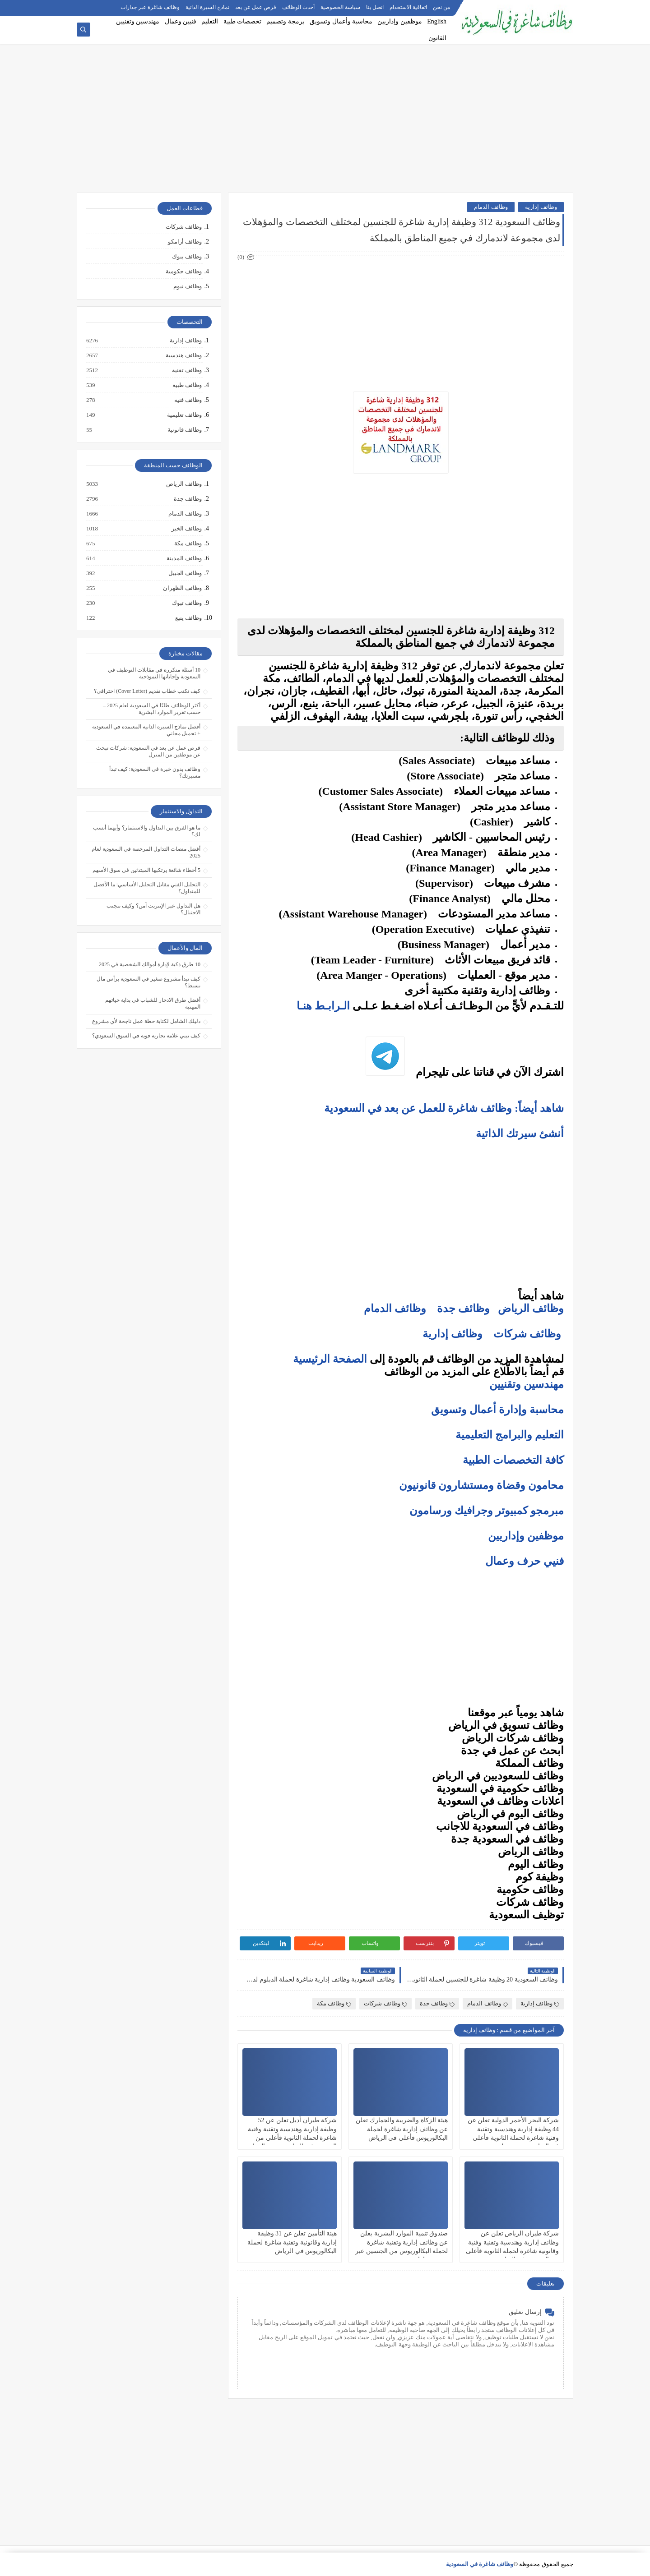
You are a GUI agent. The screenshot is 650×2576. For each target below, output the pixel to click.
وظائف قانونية (184, 429)
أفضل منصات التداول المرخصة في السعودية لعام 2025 (146, 852)
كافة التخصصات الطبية (513, 1460)
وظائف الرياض (531, 1308)
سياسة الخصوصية (340, 7)
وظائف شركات (527, 1334)
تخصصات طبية (242, 21)
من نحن (441, 7)
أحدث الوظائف (298, 7)
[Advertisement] (325, 123)
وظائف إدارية (541, 206)
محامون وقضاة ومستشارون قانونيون (481, 1485)
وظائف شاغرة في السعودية (480, 2564)
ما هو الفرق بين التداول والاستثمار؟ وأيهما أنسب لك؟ (146, 831)
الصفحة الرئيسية (330, 1359)
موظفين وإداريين (399, 21)
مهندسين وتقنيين (138, 21)
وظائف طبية (187, 385)
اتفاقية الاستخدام (408, 7)
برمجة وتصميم (285, 21)
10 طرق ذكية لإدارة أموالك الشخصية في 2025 (149, 964)
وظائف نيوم (187, 286)
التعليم (209, 21)
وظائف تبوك (186, 603)
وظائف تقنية (186, 370)
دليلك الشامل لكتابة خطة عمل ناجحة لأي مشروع (146, 1021)
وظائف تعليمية (184, 415)
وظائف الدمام (490, 206)
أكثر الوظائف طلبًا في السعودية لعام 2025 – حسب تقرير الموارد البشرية (151, 708)
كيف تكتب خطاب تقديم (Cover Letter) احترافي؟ (147, 691)
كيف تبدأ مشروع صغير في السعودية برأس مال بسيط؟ (148, 982)
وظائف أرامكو (185, 241)
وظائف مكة (334, 2003)
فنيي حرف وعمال (524, 1561)
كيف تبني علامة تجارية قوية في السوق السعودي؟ (146, 1035)
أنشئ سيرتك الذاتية (518, 1133)
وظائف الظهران (182, 588)
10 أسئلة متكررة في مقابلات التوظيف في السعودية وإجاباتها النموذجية (154, 673)
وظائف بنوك (187, 256)
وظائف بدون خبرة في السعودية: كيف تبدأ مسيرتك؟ (154, 772)
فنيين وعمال (181, 21)
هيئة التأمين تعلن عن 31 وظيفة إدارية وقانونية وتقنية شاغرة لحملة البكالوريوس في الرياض (292, 2242)
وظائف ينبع (188, 618)
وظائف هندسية (183, 355)
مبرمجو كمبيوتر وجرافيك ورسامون (486, 1510)
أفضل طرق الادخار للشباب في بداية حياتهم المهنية (152, 1003)
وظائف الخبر (186, 528)
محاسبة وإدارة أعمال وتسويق (497, 1409)
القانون (437, 38)
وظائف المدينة (184, 558)
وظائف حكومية (184, 271)
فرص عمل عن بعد (255, 7)
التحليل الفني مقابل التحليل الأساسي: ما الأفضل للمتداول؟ (146, 887)
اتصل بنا (375, 7)
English (436, 21)
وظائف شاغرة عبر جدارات (150, 7)
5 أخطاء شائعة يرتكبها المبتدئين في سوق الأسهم (146, 870)
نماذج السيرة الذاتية (207, 7)
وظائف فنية (187, 400)
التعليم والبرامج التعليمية (509, 1435)
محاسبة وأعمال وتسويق (341, 21)
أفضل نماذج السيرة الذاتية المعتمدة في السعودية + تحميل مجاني (146, 730)
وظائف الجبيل (184, 573)
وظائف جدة (463, 1308)
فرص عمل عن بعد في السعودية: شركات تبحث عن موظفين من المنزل (148, 751)
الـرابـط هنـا (323, 1006)
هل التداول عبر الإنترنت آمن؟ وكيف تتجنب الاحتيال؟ (153, 909)
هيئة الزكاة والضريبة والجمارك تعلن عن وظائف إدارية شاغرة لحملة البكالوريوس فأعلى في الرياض (402, 2129)
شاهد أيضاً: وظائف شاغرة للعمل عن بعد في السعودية (442, 1108)
